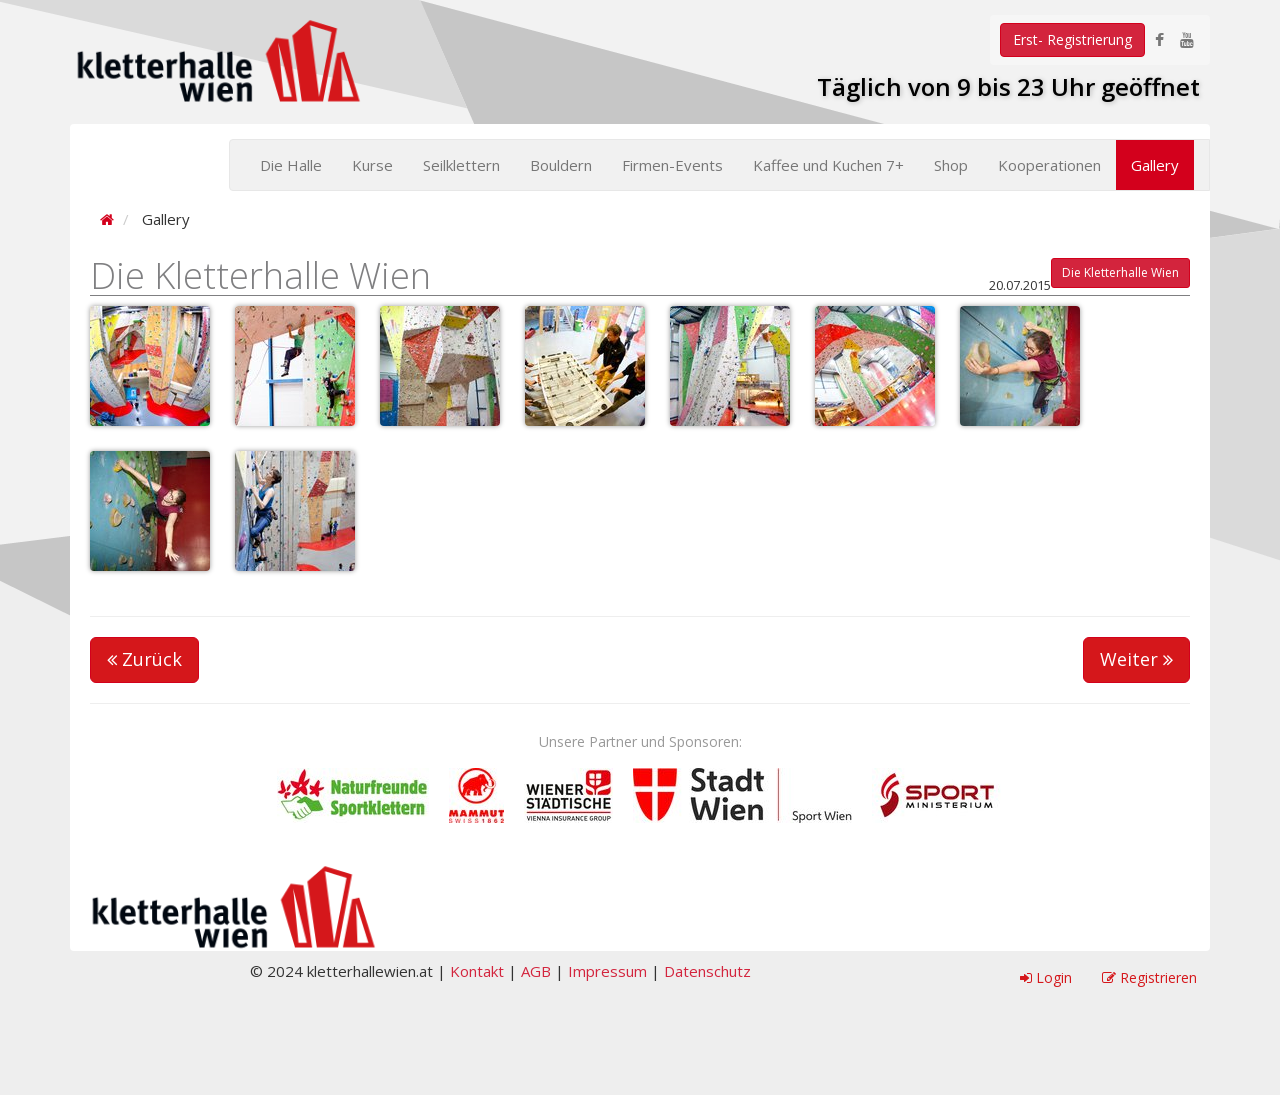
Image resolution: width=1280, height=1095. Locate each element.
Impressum (607, 971)
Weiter (1136, 659)
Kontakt (477, 971)
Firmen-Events (672, 165)
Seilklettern (461, 165)
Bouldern (561, 165)
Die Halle (291, 165)
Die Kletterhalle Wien (1120, 272)
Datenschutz (707, 971)
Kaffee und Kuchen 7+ (828, 165)
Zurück (144, 659)
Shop (951, 165)
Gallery (1155, 165)
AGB (536, 971)
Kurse (372, 165)
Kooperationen (1049, 165)
